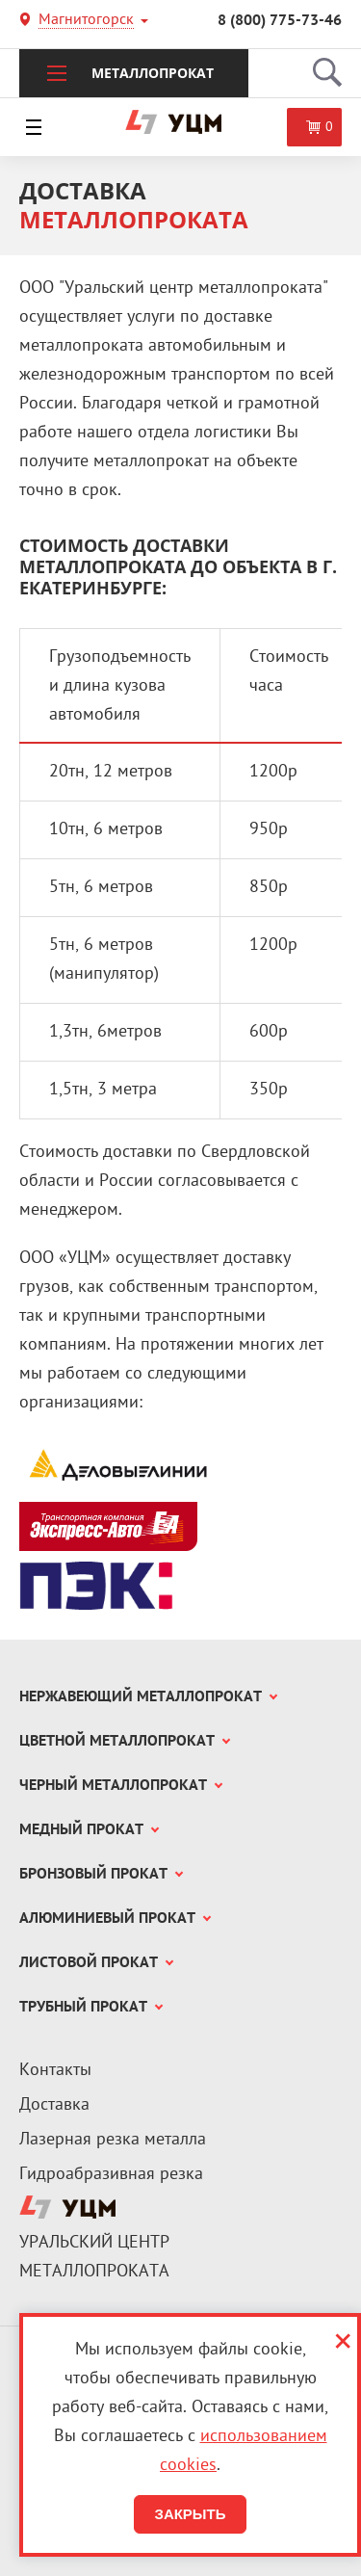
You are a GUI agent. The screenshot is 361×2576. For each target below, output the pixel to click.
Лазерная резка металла (112, 2140)
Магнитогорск (86, 21)
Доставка (54, 2105)
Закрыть (189, 2514)
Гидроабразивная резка (111, 2175)
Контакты (55, 2071)
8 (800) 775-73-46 (280, 21)
